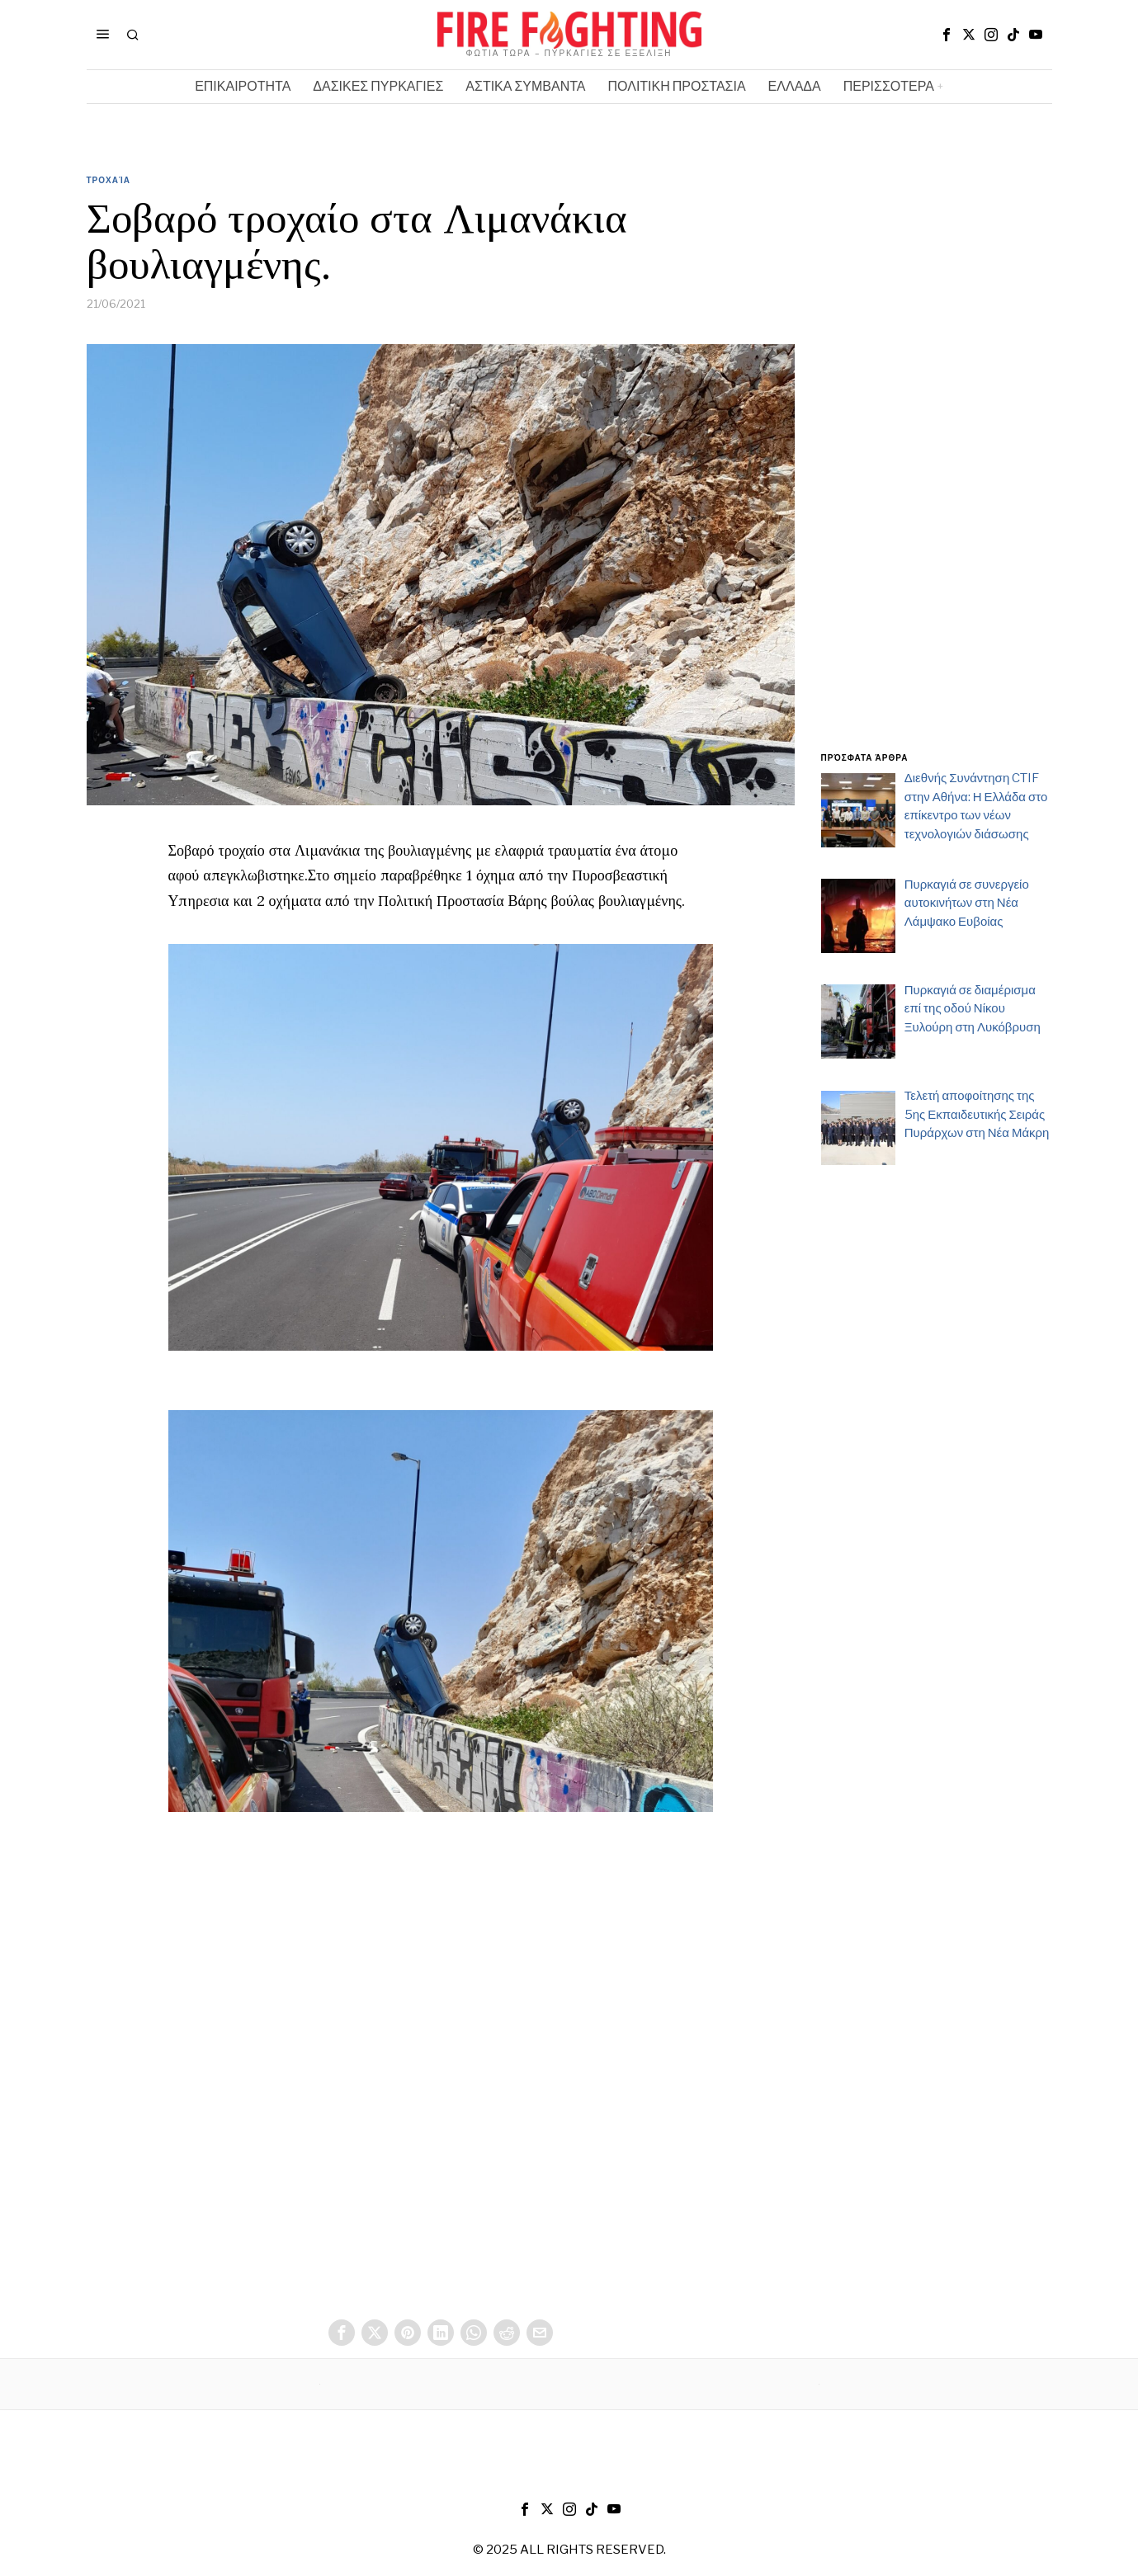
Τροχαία (108, 180)
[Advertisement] (936, 472)
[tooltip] (946, 35)
